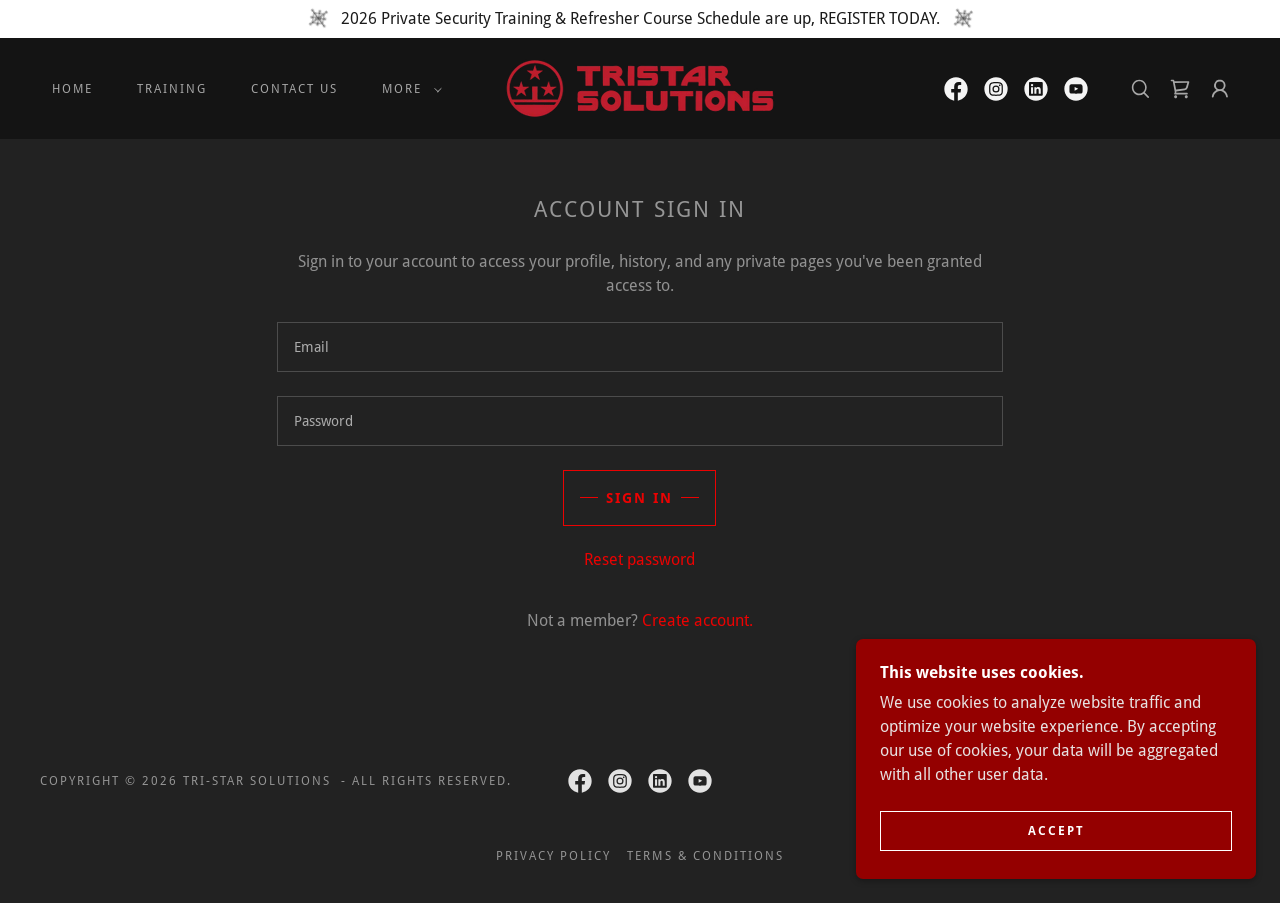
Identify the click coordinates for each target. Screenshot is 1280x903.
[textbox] (639, 347)
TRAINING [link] (172, 89)
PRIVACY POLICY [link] (553, 856)
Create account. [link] (697, 620)
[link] (640, 87)
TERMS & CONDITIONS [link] (705, 856)
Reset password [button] (639, 559)
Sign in (639, 498)
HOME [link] (72, 89)
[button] (408, 89)
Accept (1056, 831)
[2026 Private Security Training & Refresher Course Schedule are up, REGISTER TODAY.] (640, 19)
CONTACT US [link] (294, 89)
